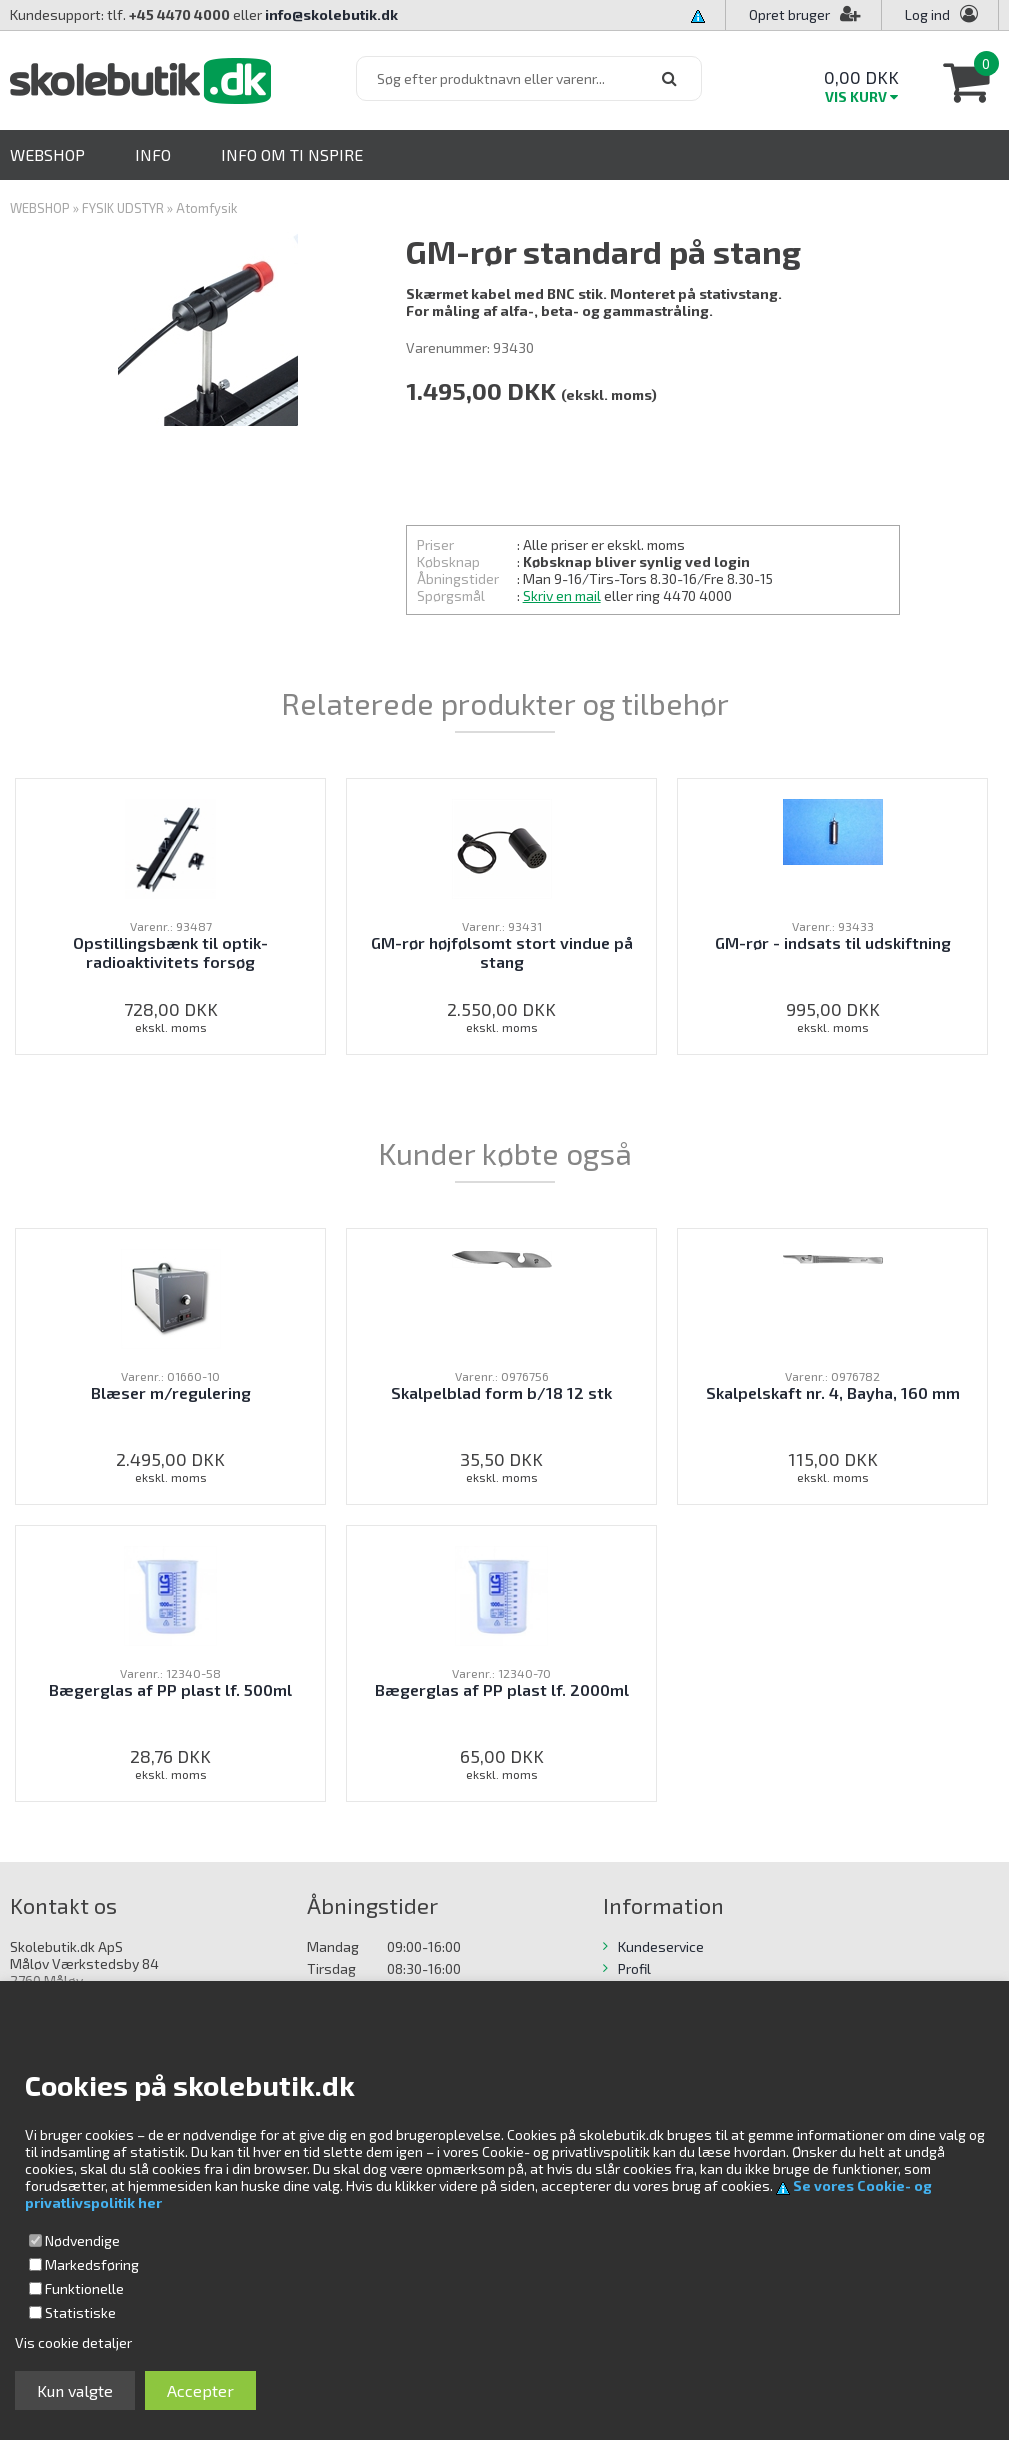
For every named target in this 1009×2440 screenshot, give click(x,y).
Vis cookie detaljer (73, 2342)
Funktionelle (84, 2288)
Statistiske (80, 2312)
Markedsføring (92, 2264)
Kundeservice (661, 1946)
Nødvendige (82, 2240)
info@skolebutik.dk (331, 14)
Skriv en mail (562, 595)
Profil (634, 1968)
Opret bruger (805, 14)
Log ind (927, 14)
